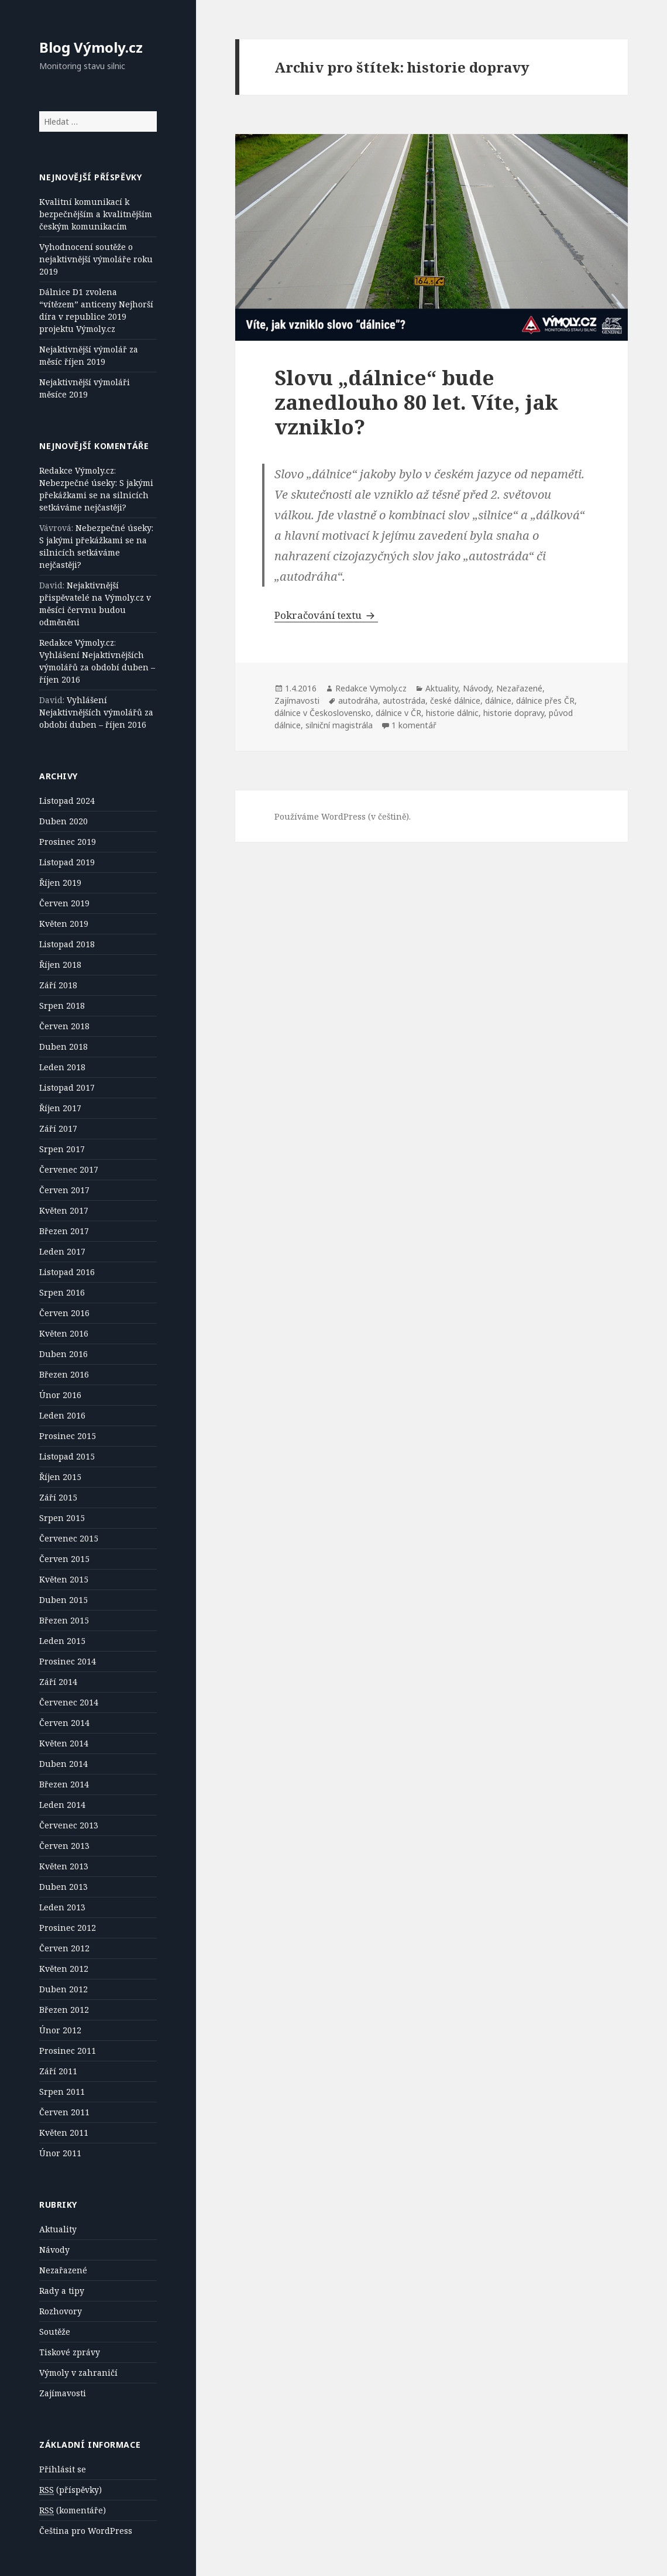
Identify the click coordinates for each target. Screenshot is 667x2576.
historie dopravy (513, 712)
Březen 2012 (64, 2009)
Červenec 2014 (68, 1702)
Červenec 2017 (68, 1169)
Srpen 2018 (62, 1005)
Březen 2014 (64, 1784)
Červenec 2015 (68, 1538)
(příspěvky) (70, 2490)
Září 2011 (58, 2071)
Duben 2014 (63, 1763)
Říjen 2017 (60, 1108)
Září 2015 (58, 1497)
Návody (54, 2249)
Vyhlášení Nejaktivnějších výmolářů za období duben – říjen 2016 (97, 667)
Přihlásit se (62, 2469)
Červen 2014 (64, 1722)
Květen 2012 (63, 1968)
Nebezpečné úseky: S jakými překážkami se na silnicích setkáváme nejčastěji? (96, 495)
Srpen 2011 (62, 2091)
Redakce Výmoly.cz (76, 470)
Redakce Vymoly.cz (371, 688)
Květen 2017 (63, 1210)
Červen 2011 (64, 2112)
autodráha (358, 700)
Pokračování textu (326, 615)
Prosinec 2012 (67, 1927)
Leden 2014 (62, 1804)
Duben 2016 (63, 1353)
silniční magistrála (339, 725)
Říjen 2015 (60, 1476)
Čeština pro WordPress (85, 2530)
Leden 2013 (62, 1907)
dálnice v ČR (398, 712)
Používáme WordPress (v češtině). (342, 816)
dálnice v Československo (322, 712)
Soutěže (54, 2331)
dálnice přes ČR (545, 700)
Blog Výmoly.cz (91, 47)
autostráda (404, 700)
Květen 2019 (63, 923)
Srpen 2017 (62, 1149)
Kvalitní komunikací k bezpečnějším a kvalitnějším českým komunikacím (95, 214)
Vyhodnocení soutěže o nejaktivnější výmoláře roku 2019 (96, 259)
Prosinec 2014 (67, 1661)
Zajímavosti (62, 2393)
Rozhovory (60, 2311)
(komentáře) (72, 2510)
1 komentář (413, 725)
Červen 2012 (64, 1948)
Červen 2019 (64, 903)
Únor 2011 (60, 2153)
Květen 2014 (63, 1743)
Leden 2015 (62, 1640)
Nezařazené (63, 2270)
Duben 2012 (63, 1989)
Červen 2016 (64, 1312)
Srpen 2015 (62, 1517)
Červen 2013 (64, 1845)
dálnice (498, 700)
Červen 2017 (64, 1189)
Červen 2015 (64, 1558)
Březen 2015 (64, 1620)
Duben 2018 (63, 1046)
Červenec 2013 (68, 1825)
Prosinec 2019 (67, 841)
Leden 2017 (62, 1251)
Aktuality (58, 2229)
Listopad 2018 (67, 944)
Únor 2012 (60, 2030)
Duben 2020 (63, 821)
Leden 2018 (62, 1067)
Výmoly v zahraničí (78, 2372)
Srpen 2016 (62, 1292)
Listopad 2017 (67, 1087)
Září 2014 (58, 1681)
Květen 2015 (63, 1579)
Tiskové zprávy (69, 2352)
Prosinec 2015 (67, 1435)
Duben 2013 (63, 1886)
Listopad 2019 (67, 862)
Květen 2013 (63, 1866)
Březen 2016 (64, 1374)
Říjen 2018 (60, 964)
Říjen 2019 (60, 882)
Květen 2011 (63, 2132)
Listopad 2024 (67, 800)
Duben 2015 (63, 1599)
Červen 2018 (64, 1026)
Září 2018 (58, 985)
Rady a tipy (61, 2290)
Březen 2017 (64, 1230)
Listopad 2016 (67, 1271)
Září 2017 (58, 1128)
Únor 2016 (60, 1394)
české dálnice (455, 700)
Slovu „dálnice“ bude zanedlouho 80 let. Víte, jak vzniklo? (416, 402)
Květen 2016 (63, 1333)
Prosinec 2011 (67, 2050)
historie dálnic (452, 712)
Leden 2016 (62, 1415)
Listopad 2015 (67, 1456)
